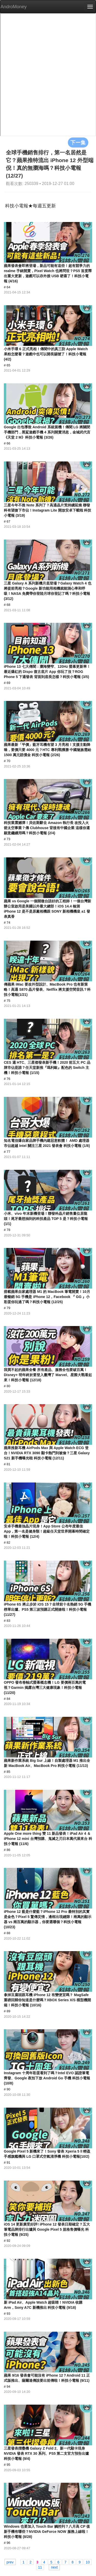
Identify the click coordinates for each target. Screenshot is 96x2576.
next (54, 2567)
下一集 (78, 142)
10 (88, 2562)
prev (10, 2562)
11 (40, 2567)
